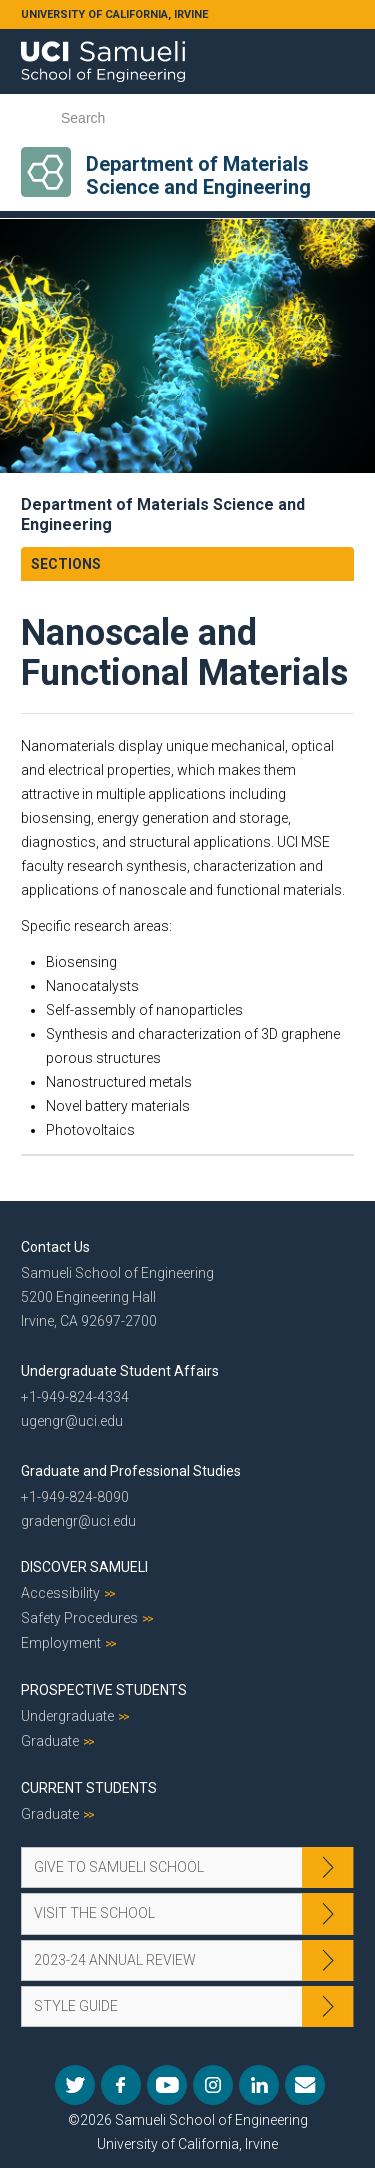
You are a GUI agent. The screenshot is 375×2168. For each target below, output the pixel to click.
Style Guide (76, 2006)
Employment (61, 1643)
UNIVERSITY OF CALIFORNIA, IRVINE (114, 14)
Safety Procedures (79, 1618)
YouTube (167, 2085)
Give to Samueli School (119, 1867)
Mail (305, 2085)
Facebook (121, 2085)
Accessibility (60, 1593)
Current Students (89, 1788)
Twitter (75, 2085)
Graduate (50, 1741)
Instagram (213, 2085)
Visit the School (94, 1913)
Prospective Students (104, 1690)
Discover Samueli (84, 1567)
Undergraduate (67, 1716)
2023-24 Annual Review (115, 1960)
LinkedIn (259, 2085)
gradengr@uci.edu (78, 1521)
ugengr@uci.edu (72, 1421)
